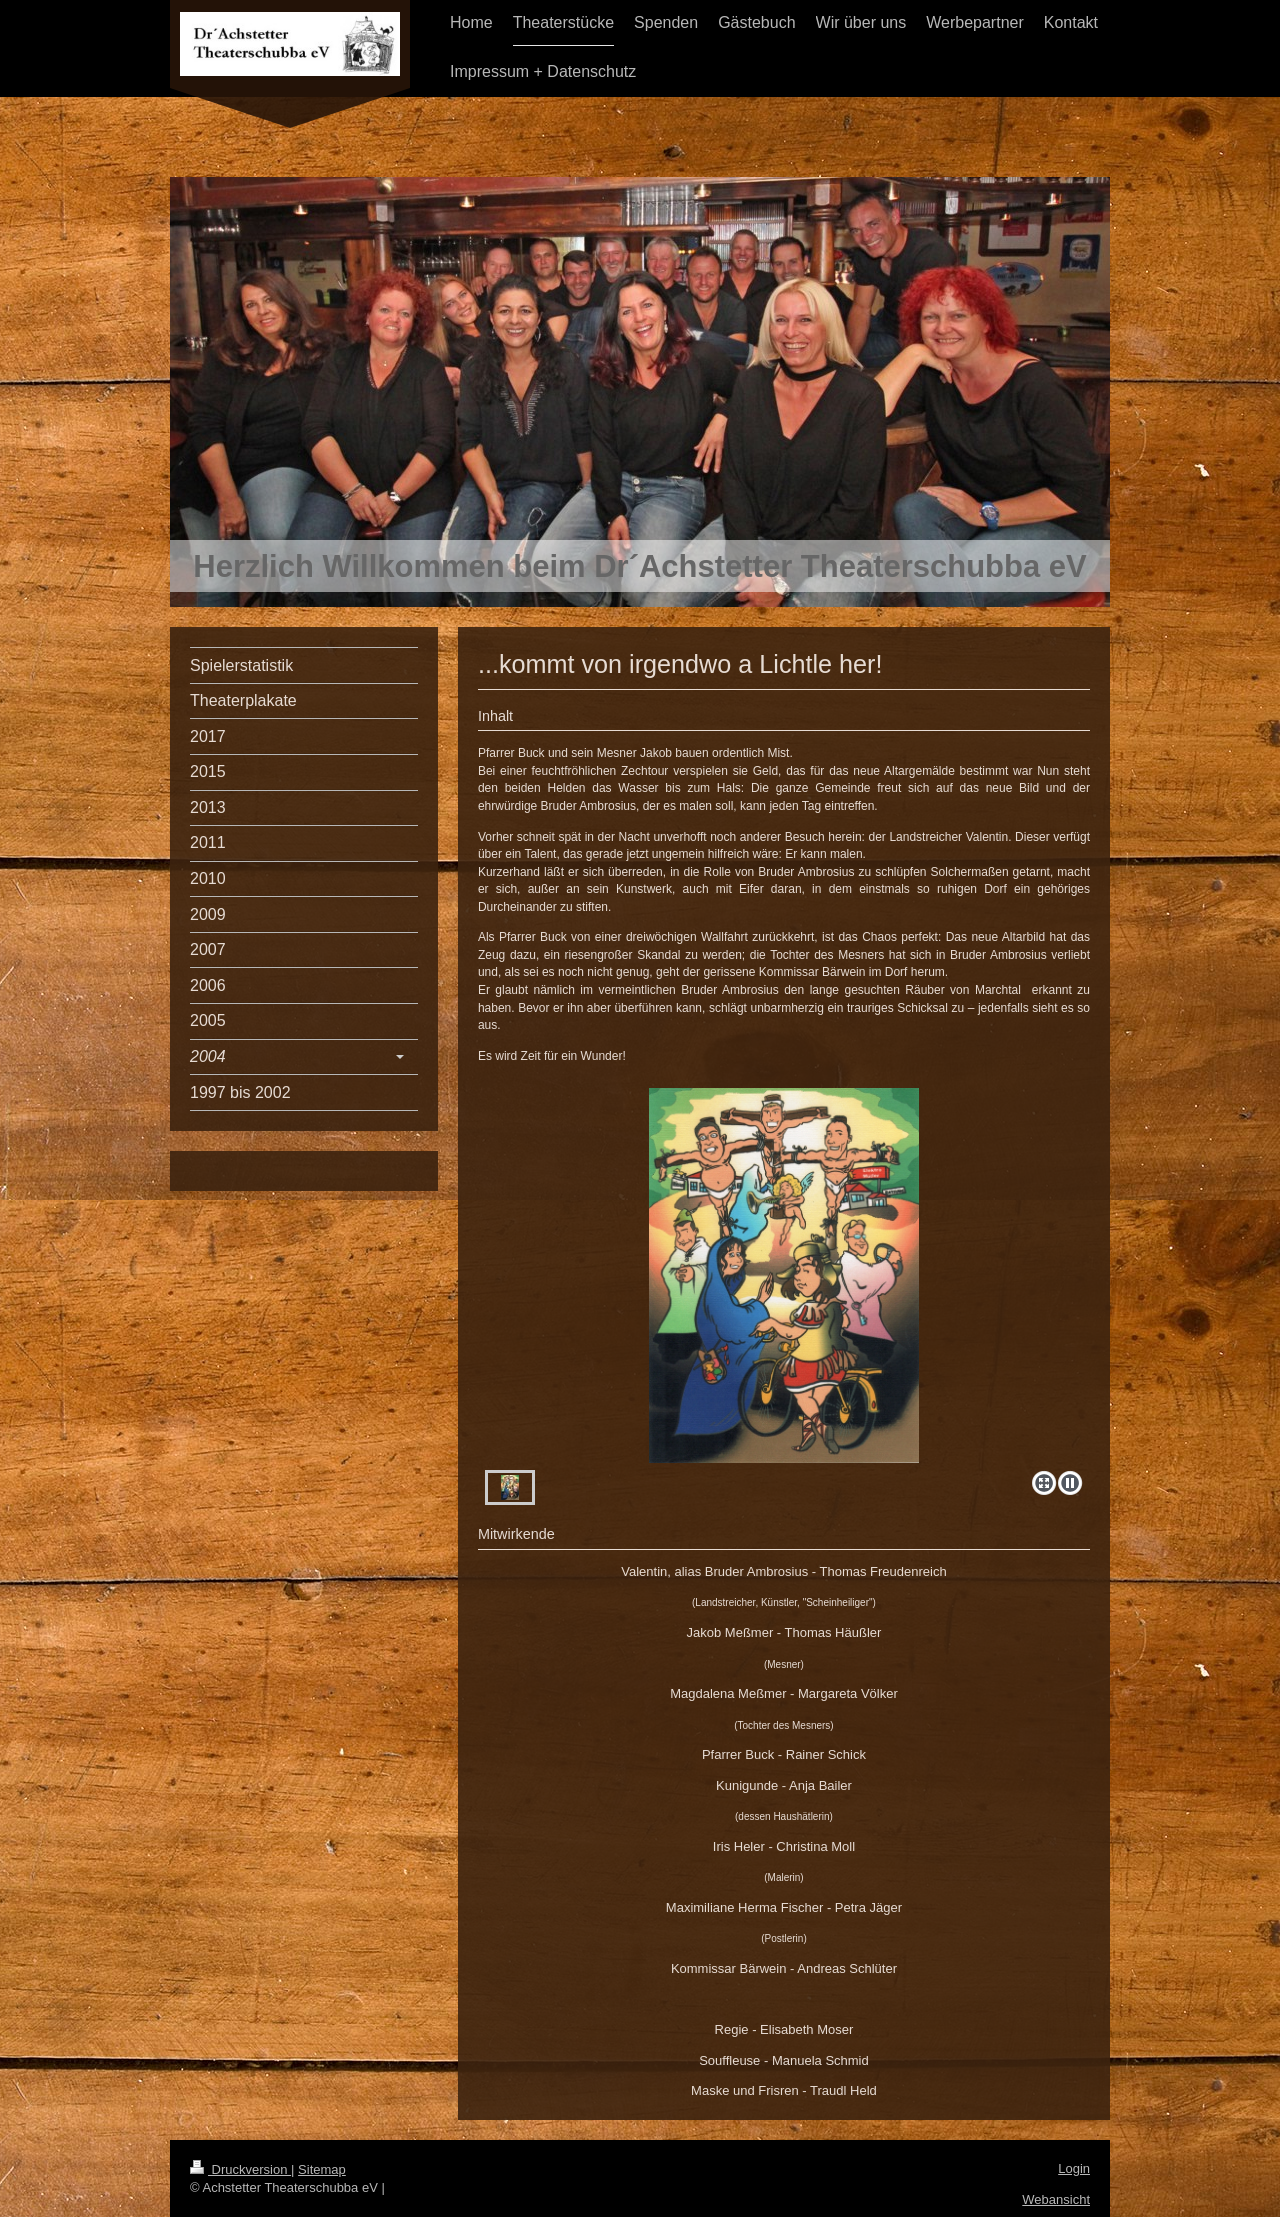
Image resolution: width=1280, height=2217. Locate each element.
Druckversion (240, 2169)
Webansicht (1056, 2199)
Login (1074, 2168)
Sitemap (322, 2169)
